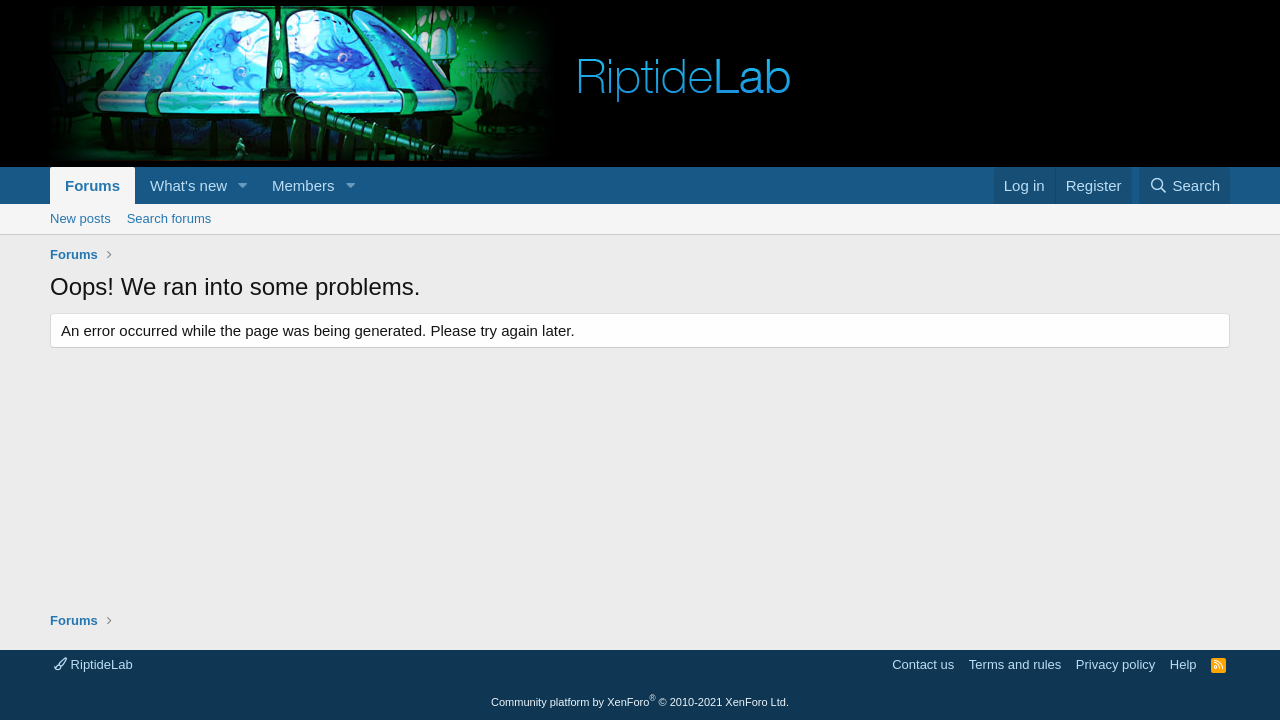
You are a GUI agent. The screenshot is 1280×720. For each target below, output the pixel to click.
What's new (188, 185)
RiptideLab (93, 664)
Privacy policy (1115, 664)
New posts (80, 218)
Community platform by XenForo (640, 702)
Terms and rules (1015, 664)
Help (1183, 664)
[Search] (1184, 185)
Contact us (923, 664)
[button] (243, 185)
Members (303, 185)
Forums (92, 185)
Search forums (169, 218)
